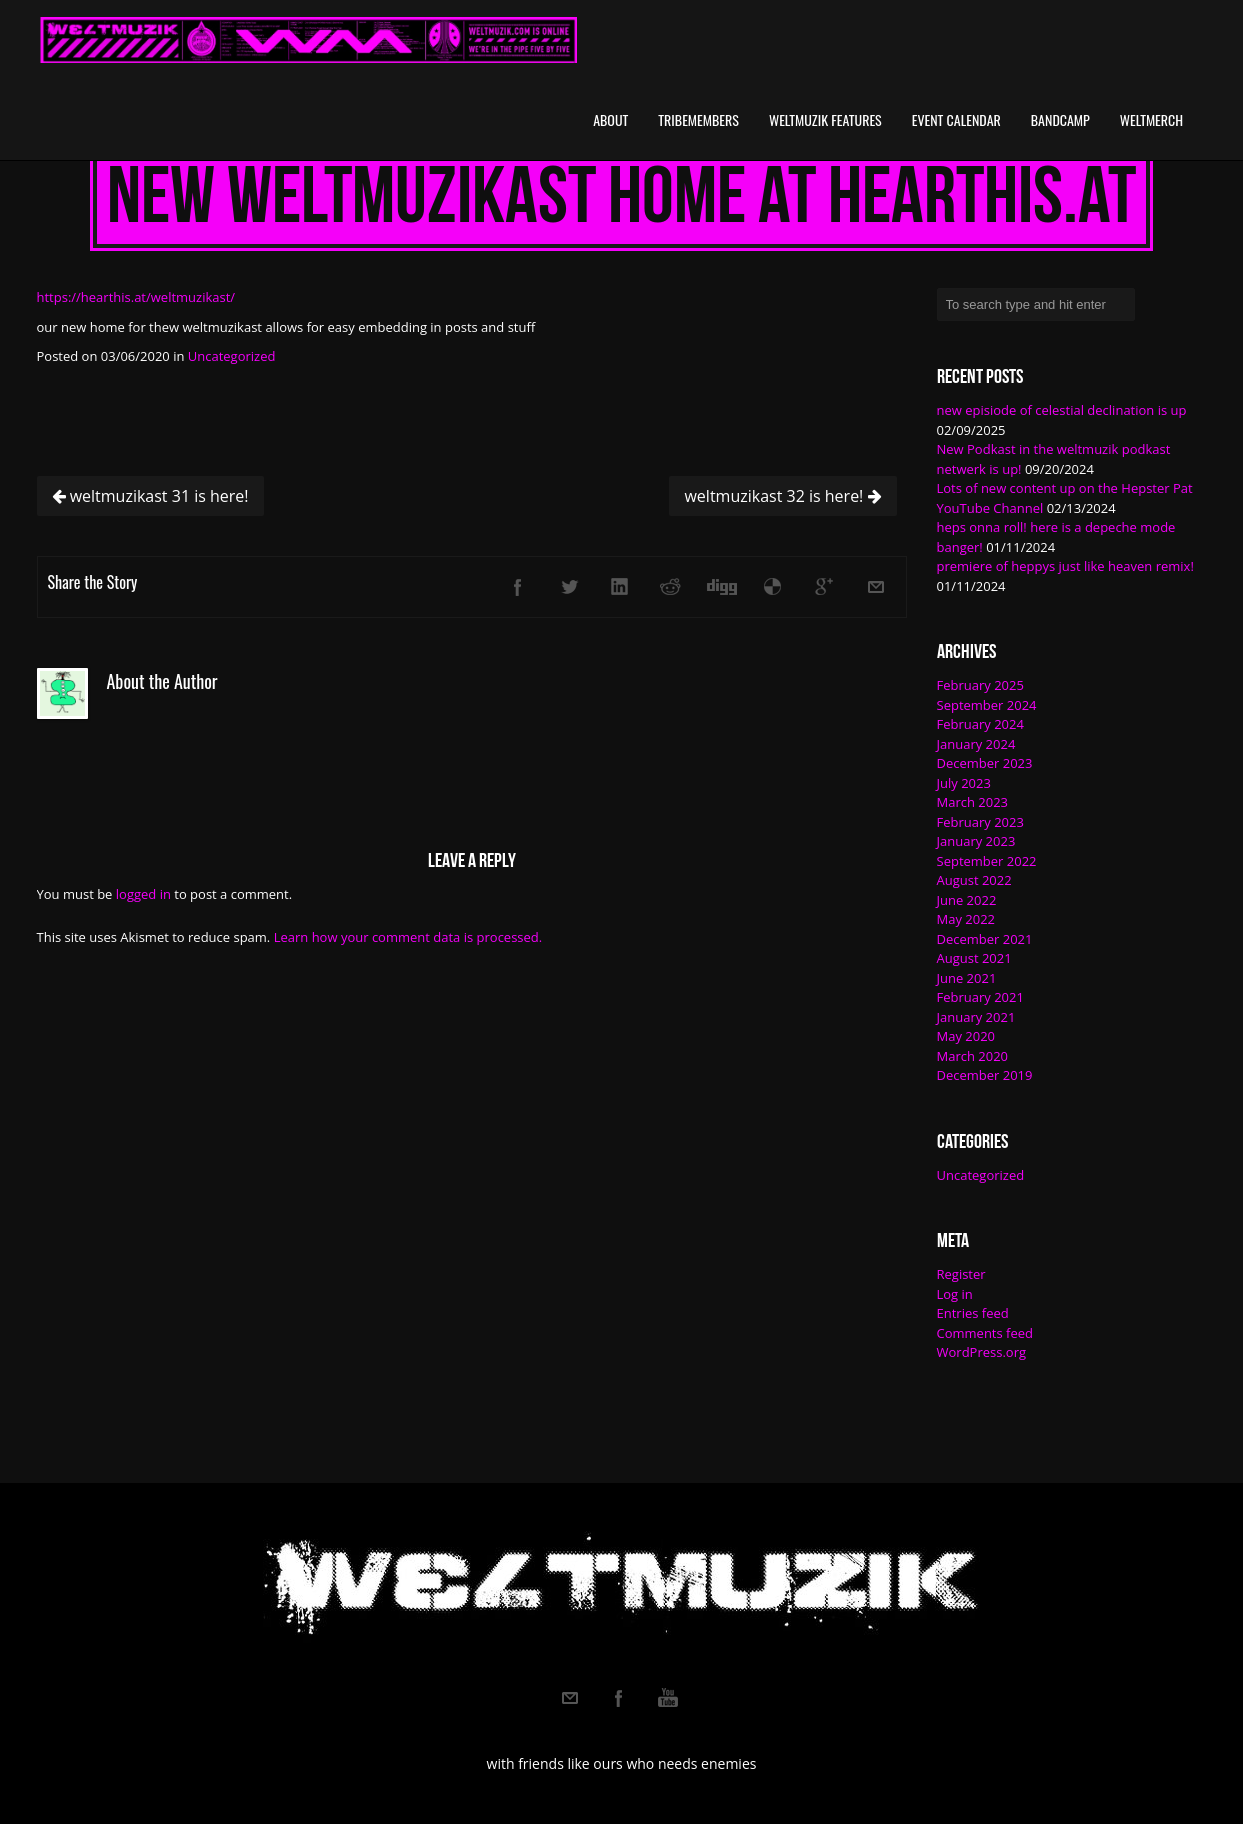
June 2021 (967, 978)
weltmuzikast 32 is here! (782, 496)
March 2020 (973, 1056)
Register (961, 1274)
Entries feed (973, 1313)
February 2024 (980, 724)
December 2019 (985, 1075)
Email (570, 1698)
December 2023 (985, 763)
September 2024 (987, 705)
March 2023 (973, 802)
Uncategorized (232, 356)
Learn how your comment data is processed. (408, 937)
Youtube (668, 1698)
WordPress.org (982, 1352)
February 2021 (980, 997)
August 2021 (974, 958)
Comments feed (985, 1333)
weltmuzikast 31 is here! (150, 496)
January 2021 (976, 1017)
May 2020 (966, 1036)
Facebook (619, 1698)
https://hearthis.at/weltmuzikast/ (136, 297)
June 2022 (967, 900)
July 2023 (964, 783)
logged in (143, 894)
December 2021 (985, 939)
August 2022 (974, 880)
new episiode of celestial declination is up (1062, 410)
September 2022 (987, 861)
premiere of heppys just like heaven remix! (1065, 566)
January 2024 (976, 744)
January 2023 (976, 841)
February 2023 (980, 822)
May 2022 (966, 919)
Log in (955, 1294)
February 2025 (980, 685)
